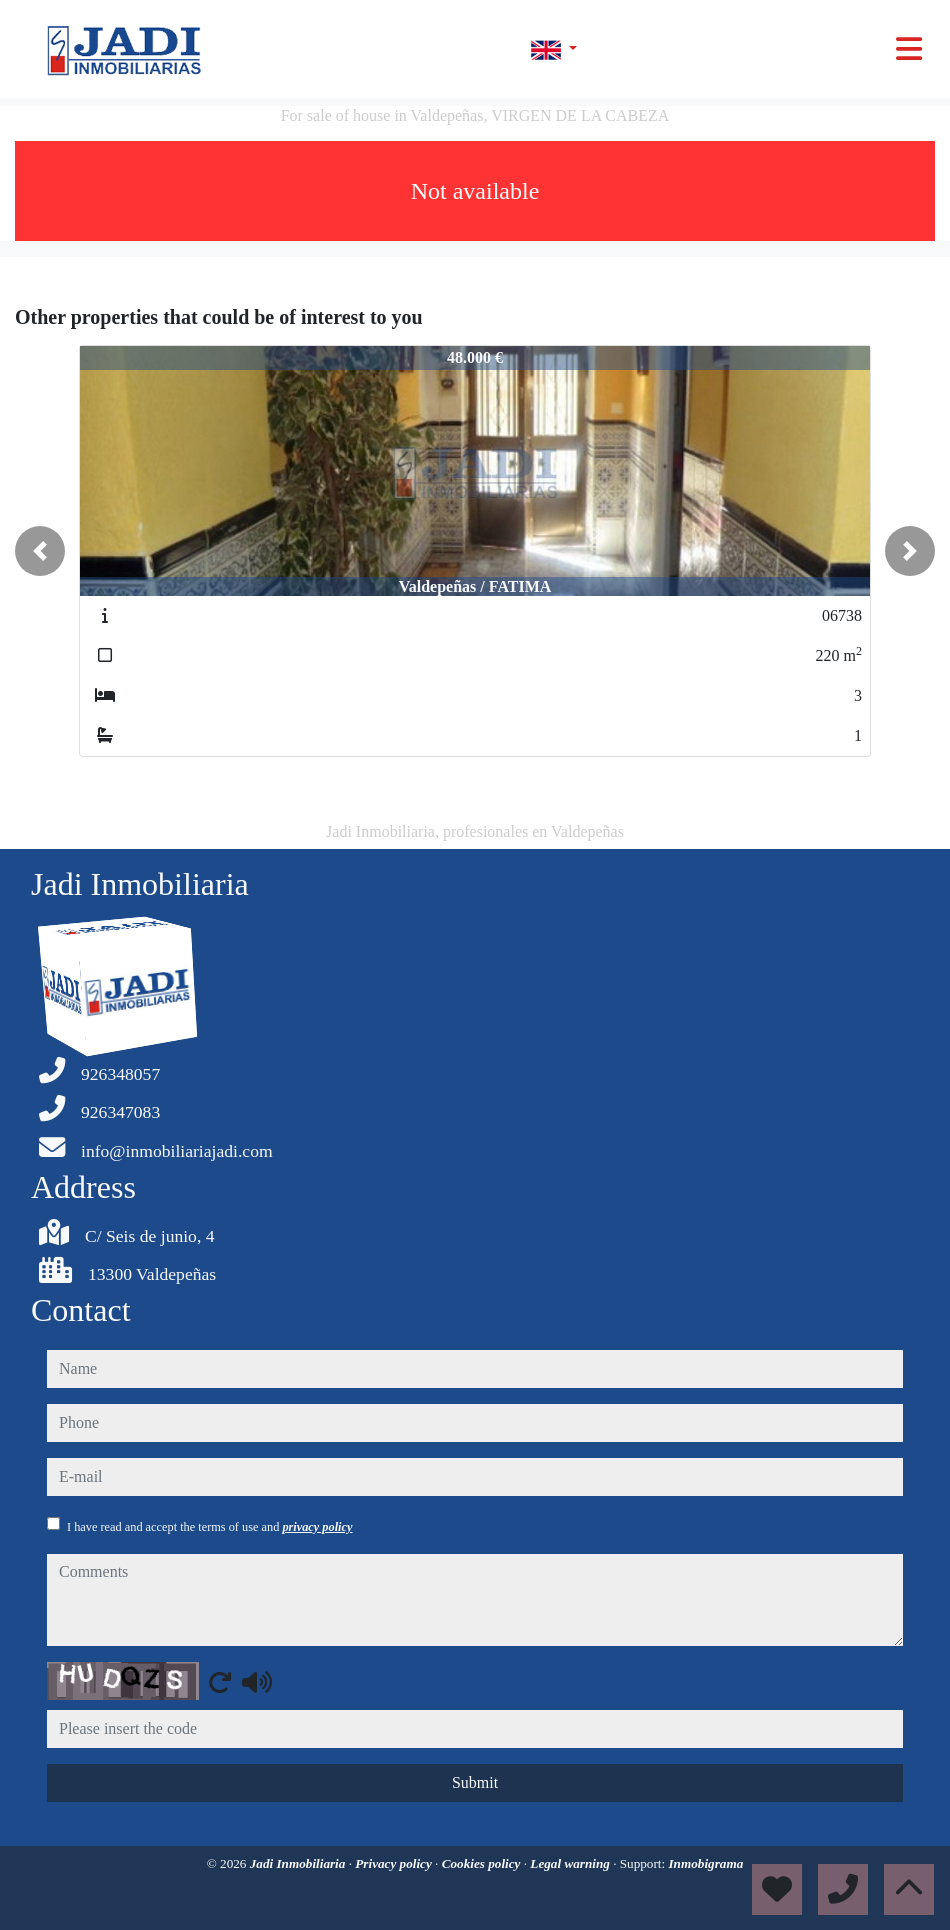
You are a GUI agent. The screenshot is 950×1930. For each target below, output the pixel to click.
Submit (475, 1782)
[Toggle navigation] (909, 49)
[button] (40, 551)
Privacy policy (395, 1863)
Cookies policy (483, 1863)
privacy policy (317, 1527)
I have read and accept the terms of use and (209, 1527)
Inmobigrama (705, 1863)
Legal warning (571, 1863)
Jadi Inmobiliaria (299, 1863)
